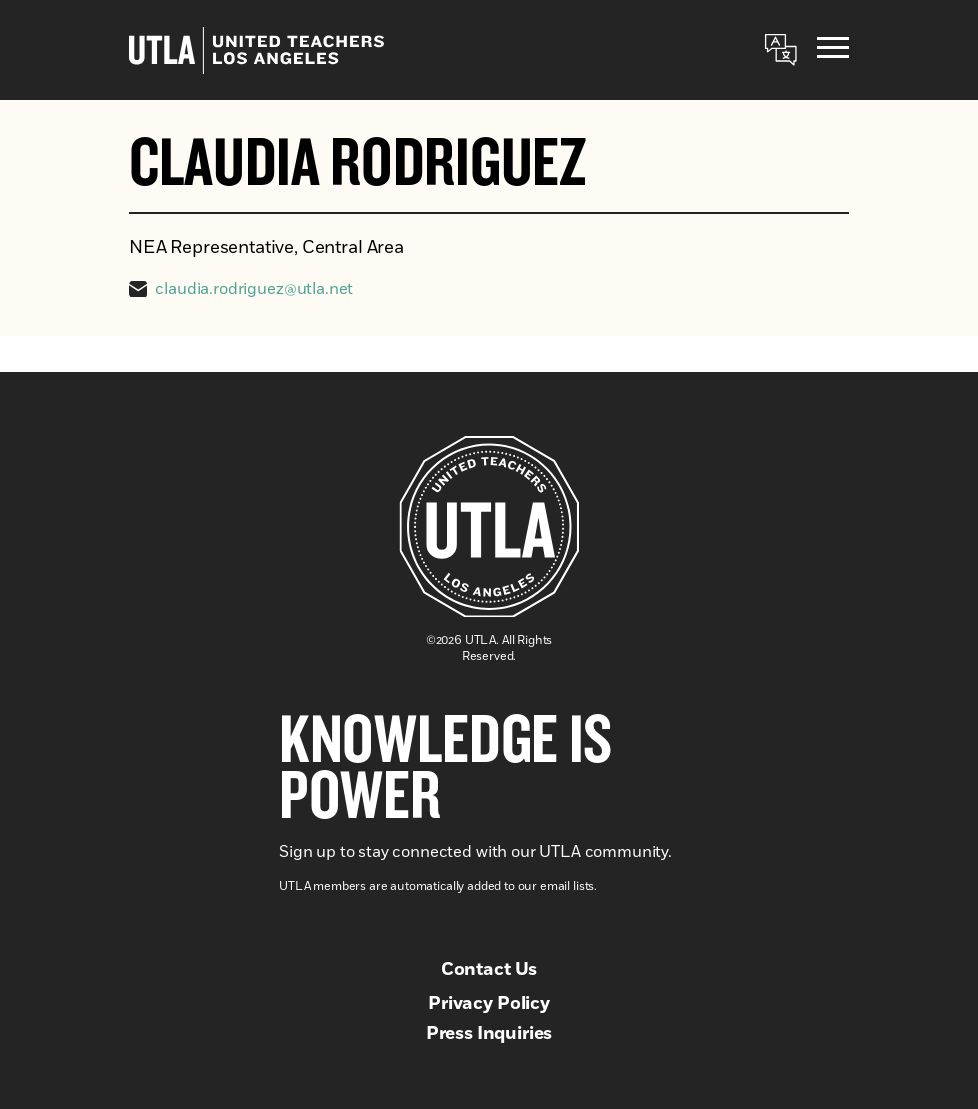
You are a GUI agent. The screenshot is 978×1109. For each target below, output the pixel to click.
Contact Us (489, 970)
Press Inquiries (489, 1034)
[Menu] (833, 50)
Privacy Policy (489, 1004)
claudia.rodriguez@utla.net (254, 289)
